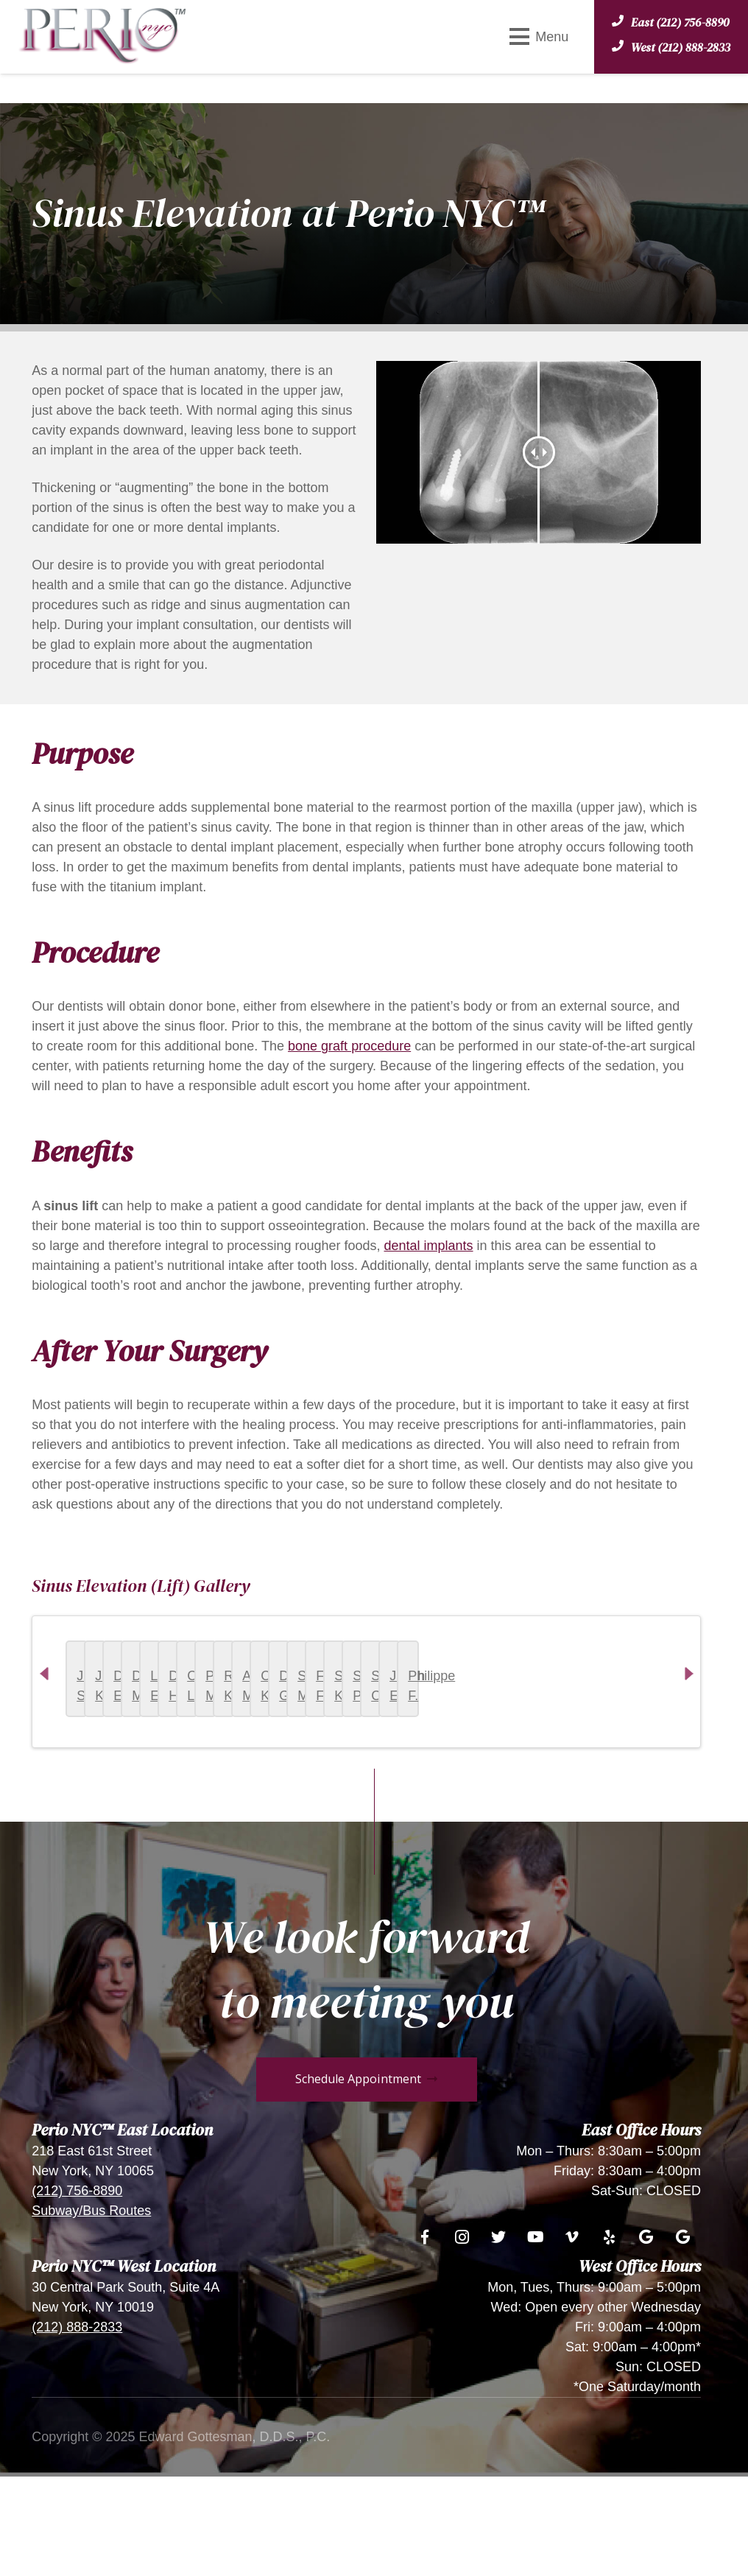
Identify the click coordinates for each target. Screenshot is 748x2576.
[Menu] (539, 36)
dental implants (428, 1245)
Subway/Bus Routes (91, 2314)
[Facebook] (424, 2341)
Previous (54, 1739)
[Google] (645, 2341)
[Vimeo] (572, 2341)
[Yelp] (608, 2341)
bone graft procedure (349, 1046)
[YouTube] (535, 2341)
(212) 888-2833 (77, 2431)
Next (699, 1739)
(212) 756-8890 (77, 2294)
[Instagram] (461, 2341)
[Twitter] (498, 2341)
